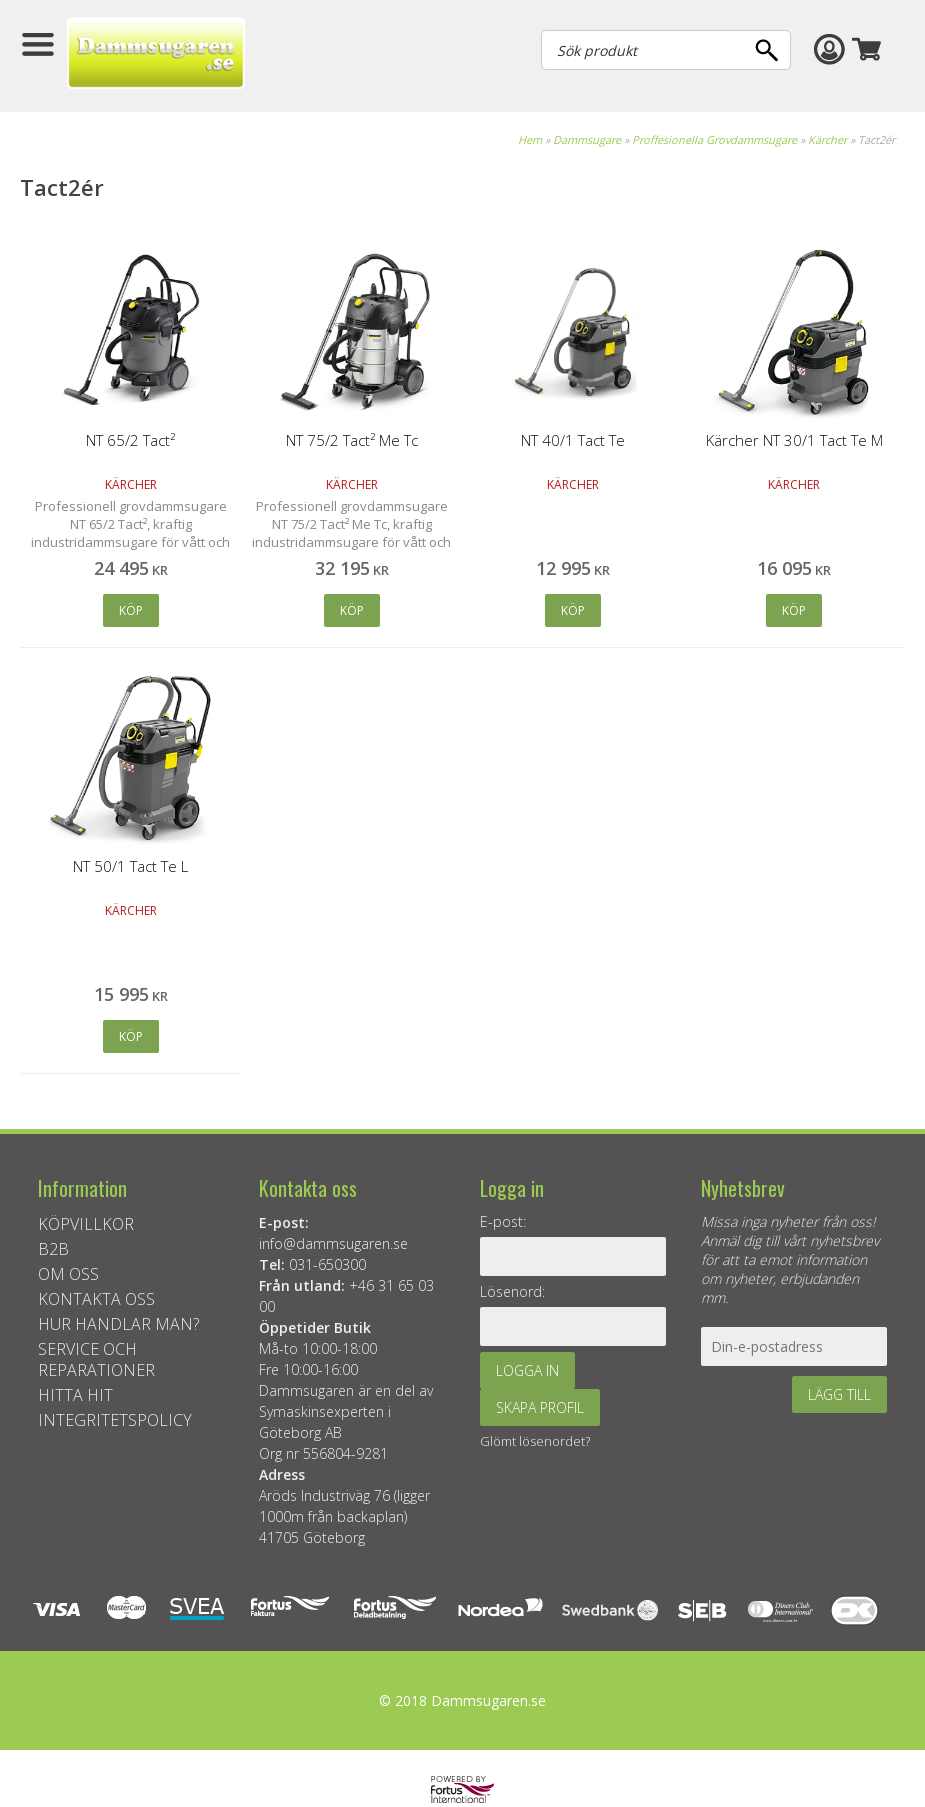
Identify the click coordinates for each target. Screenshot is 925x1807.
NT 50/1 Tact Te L (130, 866)
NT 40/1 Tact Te (573, 440)
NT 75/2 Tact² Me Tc (352, 440)
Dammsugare (587, 139)
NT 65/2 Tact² (130, 440)
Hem (530, 139)
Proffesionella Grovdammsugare (714, 139)
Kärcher (827, 139)
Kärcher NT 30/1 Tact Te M (794, 440)
